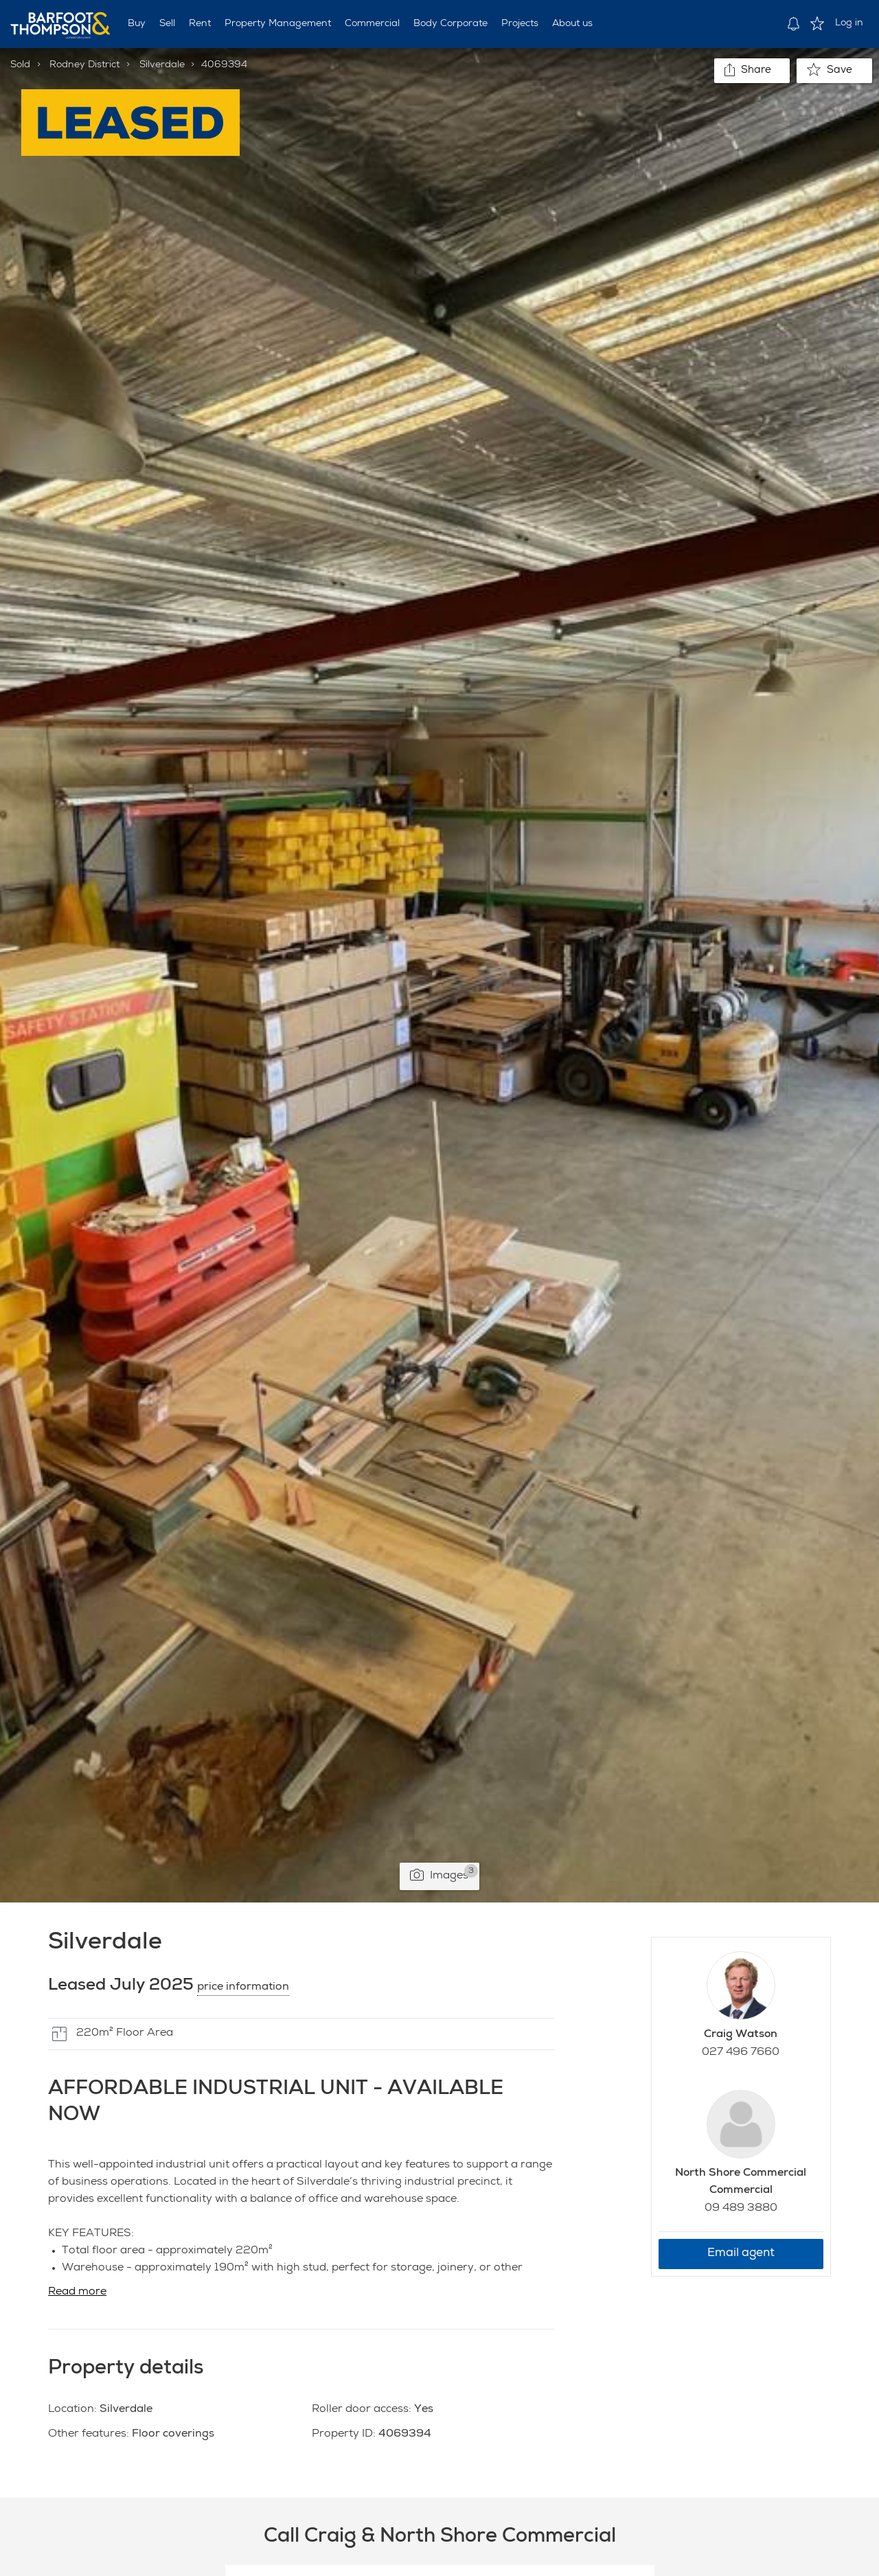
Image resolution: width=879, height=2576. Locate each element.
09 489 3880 (741, 2208)
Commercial (372, 24)
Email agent (741, 2253)
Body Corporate (450, 24)
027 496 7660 (740, 2052)
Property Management (278, 24)
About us (572, 24)
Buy (137, 24)
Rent (200, 24)
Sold (20, 65)
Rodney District (84, 65)
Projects (519, 24)
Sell (167, 24)
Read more (77, 2292)
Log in (849, 23)
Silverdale (162, 65)
